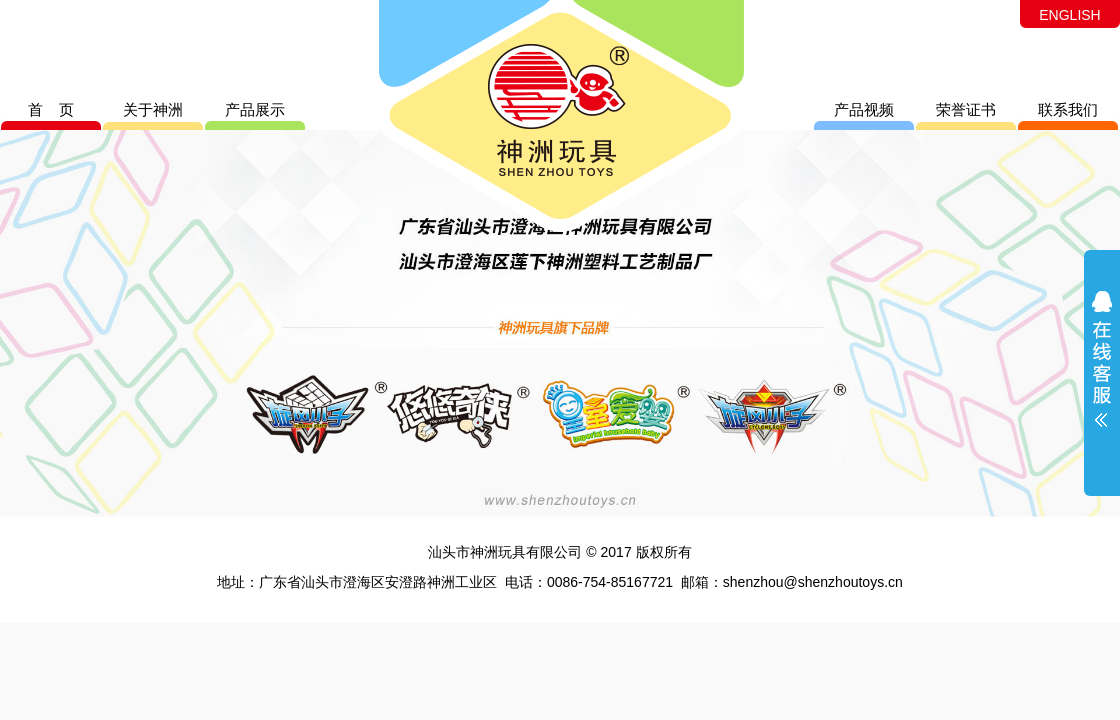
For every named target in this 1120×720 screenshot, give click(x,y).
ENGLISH (1069, 15)
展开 (1102, 372)
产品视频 (864, 109)
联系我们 (1068, 109)
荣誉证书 (966, 109)
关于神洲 (153, 109)
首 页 (51, 109)
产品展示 (255, 109)
